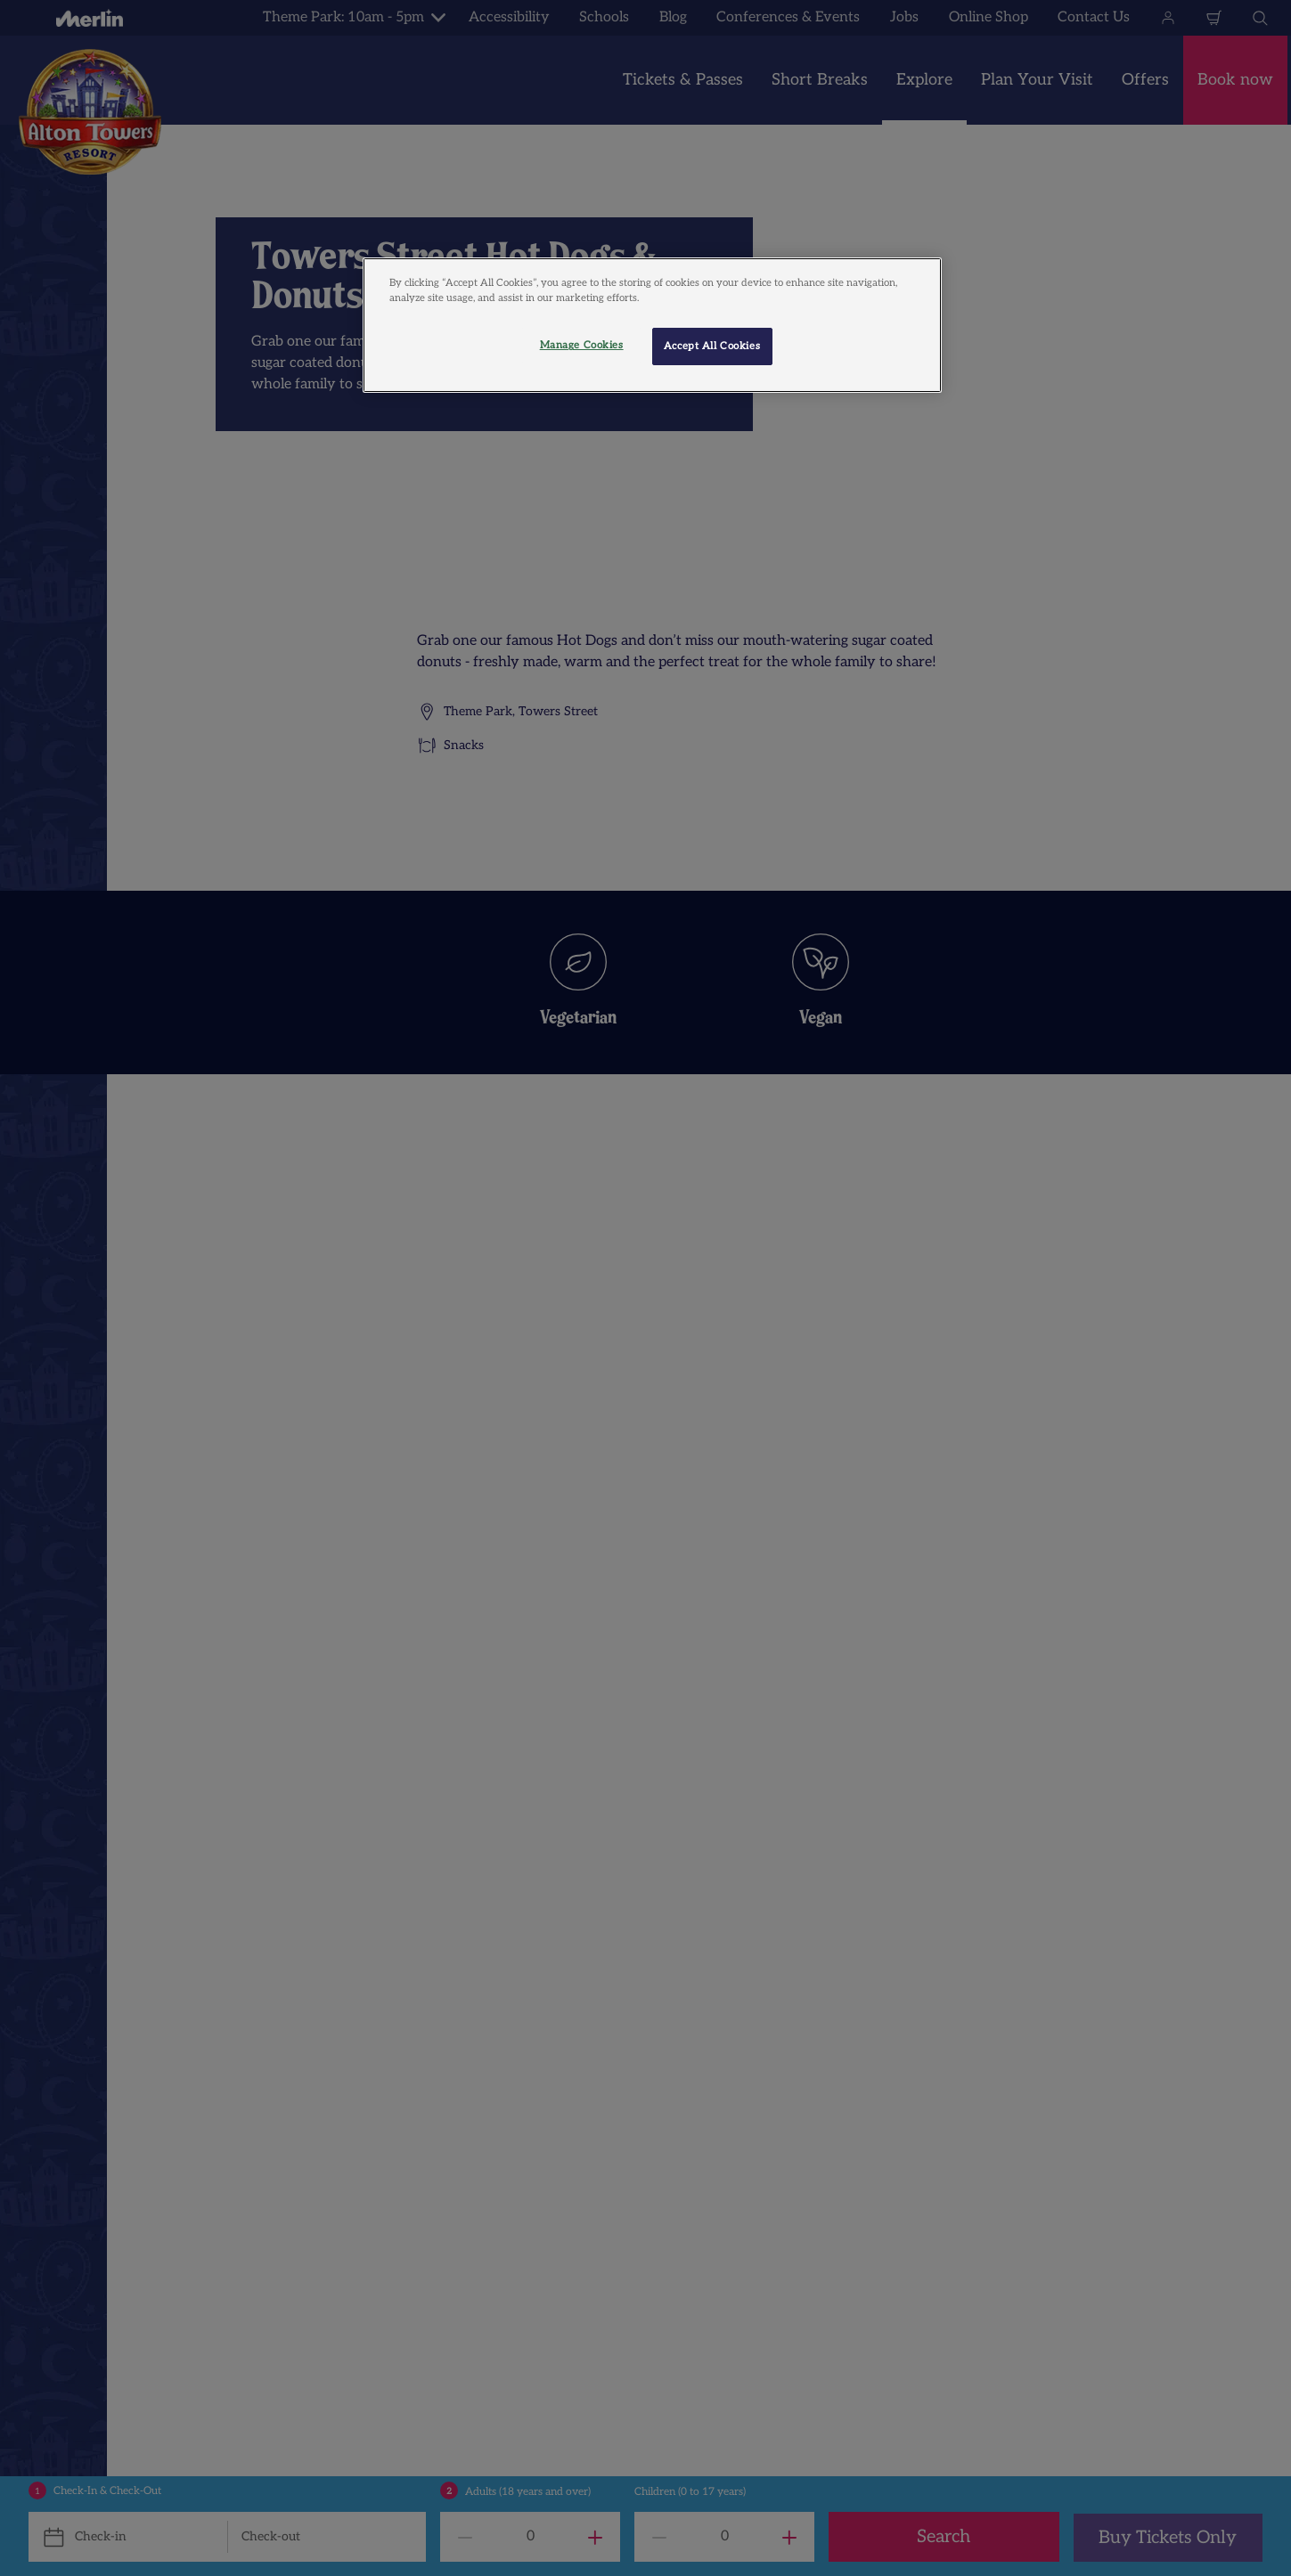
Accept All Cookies (712, 346)
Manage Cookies (582, 345)
